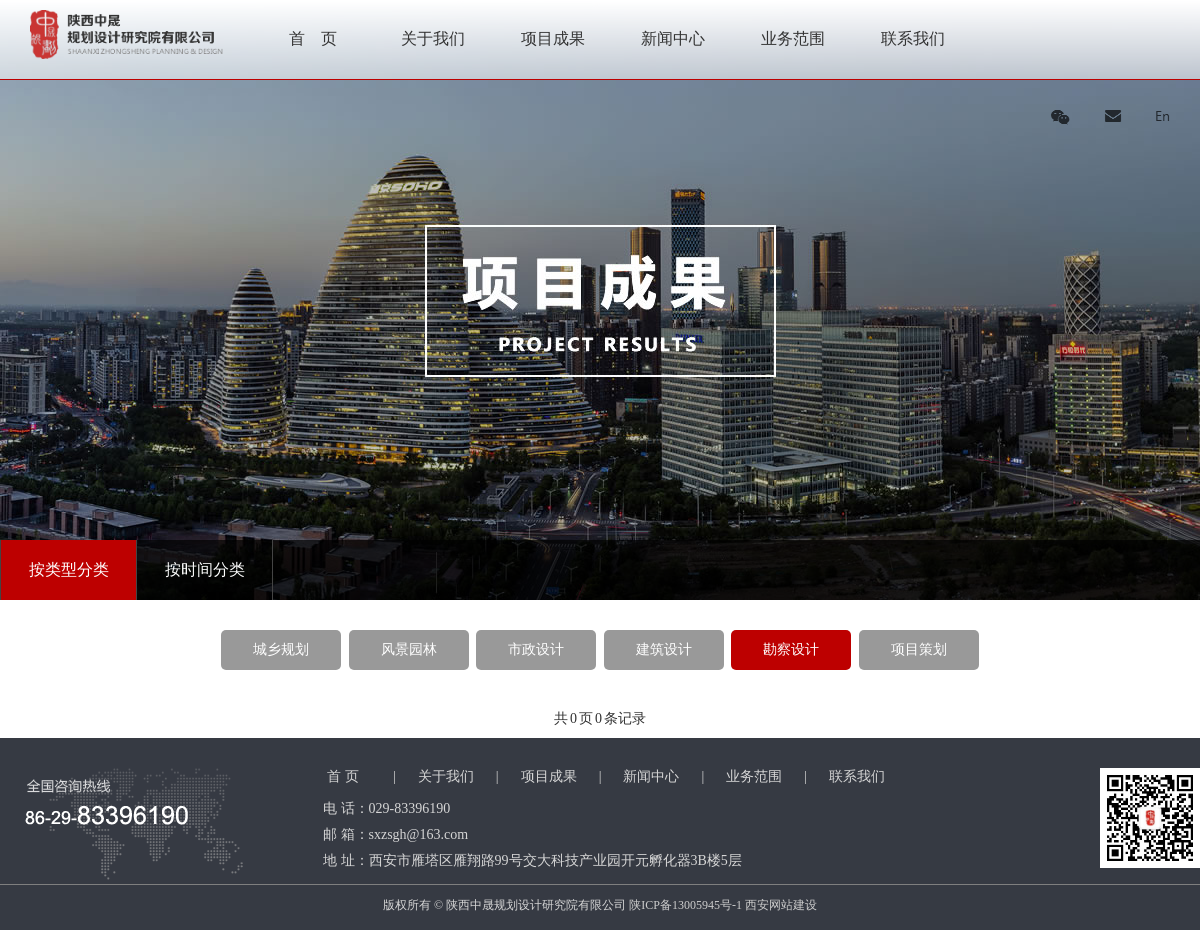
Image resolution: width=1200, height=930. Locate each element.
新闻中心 (673, 38)
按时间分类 (205, 569)
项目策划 (919, 649)
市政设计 (536, 649)
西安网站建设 (781, 905)
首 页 (313, 38)
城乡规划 (281, 649)
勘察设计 (791, 649)
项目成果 (553, 38)
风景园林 (409, 649)
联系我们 (913, 38)
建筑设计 (664, 649)
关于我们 (433, 38)
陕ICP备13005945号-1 (685, 905)
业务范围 (793, 38)
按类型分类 (69, 569)
